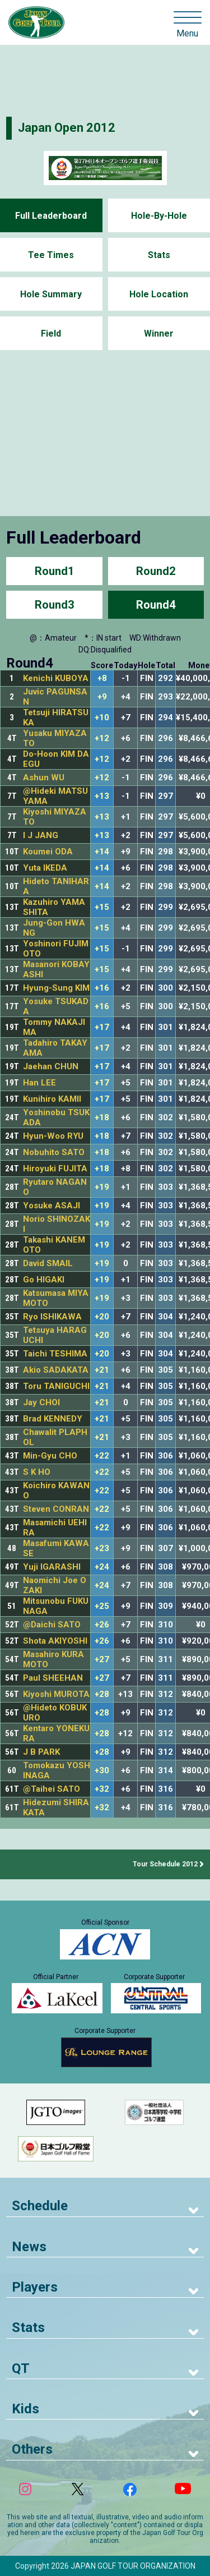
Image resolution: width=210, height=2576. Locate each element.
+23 (102, 1548)
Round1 (54, 571)
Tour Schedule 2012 (165, 1864)
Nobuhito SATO (54, 1152)
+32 (102, 1789)
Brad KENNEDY (52, 1419)
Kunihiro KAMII (52, 1099)
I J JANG (40, 835)
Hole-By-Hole (159, 215)
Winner (159, 333)
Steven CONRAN (56, 1509)
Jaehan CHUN (50, 1066)
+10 (102, 718)
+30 (102, 1770)
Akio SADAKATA (55, 1370)
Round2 (155, 571)
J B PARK (41, 1752)
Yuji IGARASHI (52, 1567)
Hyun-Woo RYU (53, 1136)
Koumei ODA (48, 852)
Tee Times (51, 255)
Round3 (54, 604)
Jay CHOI (41, 1402)
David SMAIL (48, 1263)
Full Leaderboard (51, 215)
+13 (102, 796)
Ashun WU (43, 777)
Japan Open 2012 (66, 128)
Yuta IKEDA (45, 868)
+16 (102, 988)
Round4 (155, 604)
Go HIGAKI (43, 1280)
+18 (102, 1118)
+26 (102, 1625)
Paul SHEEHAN (53, 1678)
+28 (102, 1694)
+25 (102, 1606)
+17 (102, 1027)
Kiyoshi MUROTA (56, 1694)
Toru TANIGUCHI (56, 1386)
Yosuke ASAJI (51, 1205)
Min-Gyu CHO (50, 1456)
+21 (102, 1370)
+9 (102, 697)
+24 (102, 1567)
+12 (102, 738)
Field (51, 333)
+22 (102, 1456)
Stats (159, 255)
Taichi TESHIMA (55, 1354)
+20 (102, 1317)
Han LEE (39, 1083)
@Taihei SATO (51, 1789)
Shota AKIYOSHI (55, 1641)
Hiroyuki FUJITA (55, 1168)
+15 (102, 907)
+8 (102, 678)
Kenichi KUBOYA (55, 678)
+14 (102, 852)
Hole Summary (51, 294)
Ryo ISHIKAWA (52, 1317)
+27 (102, 1659)
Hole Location (158, 294)
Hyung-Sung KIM (56, 988)
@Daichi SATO (52, 1625)
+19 (102, 1187)
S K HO (36, 1472)
